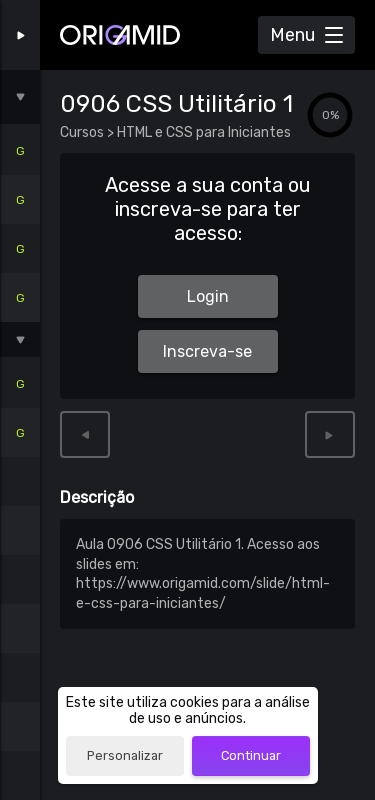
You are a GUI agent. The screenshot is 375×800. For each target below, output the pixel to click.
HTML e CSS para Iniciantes (202, 132)
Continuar (251, 755)
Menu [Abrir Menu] (292, 35)
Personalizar (125, 755)
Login (208, 296)
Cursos (83, 132)
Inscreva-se (207, 351)
